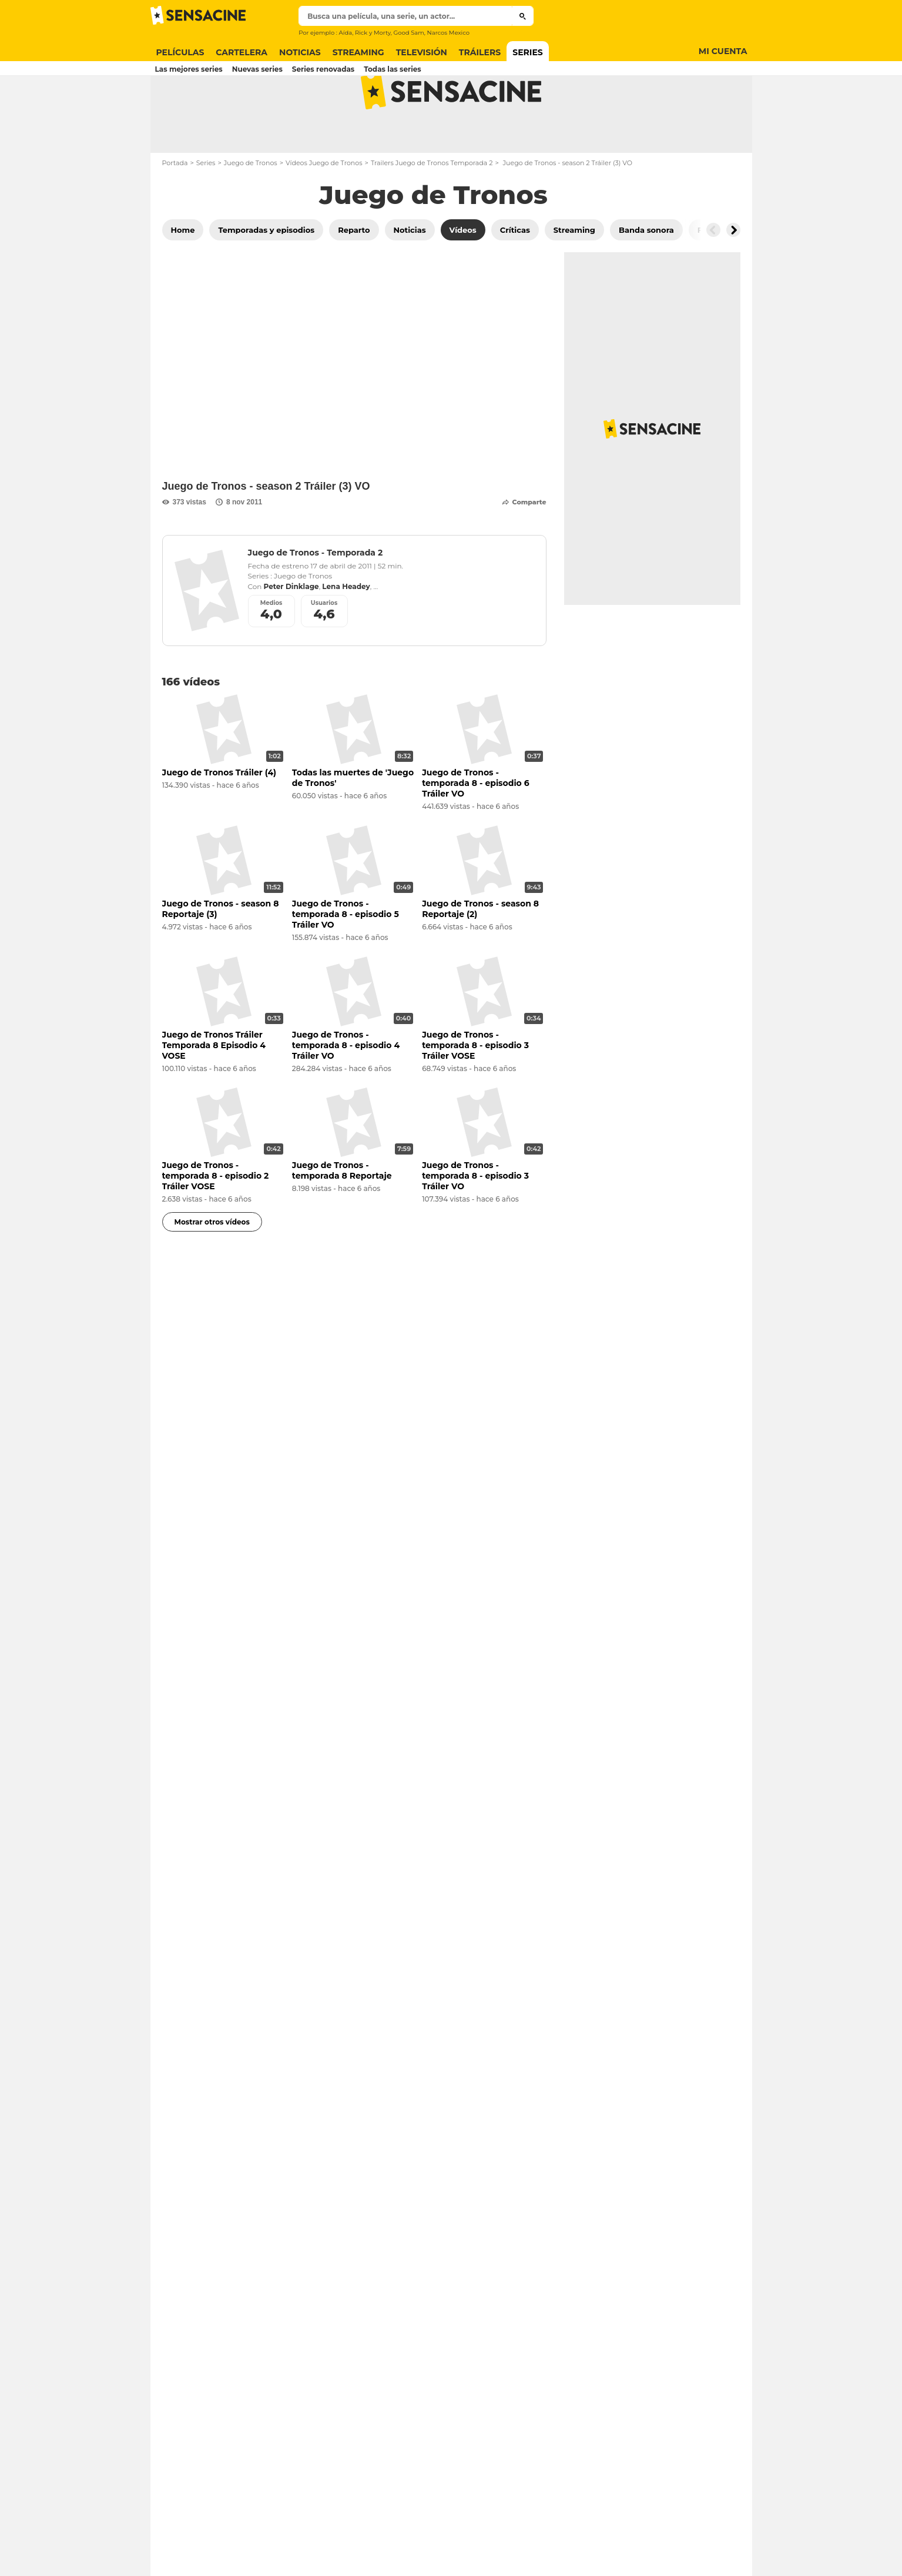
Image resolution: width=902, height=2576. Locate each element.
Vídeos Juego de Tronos (324, 209)
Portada (175, 209)
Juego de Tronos (250, 209)
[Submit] (522, 15)
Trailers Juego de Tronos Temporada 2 (431, 209)
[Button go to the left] (713, 276)
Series (206, 209)
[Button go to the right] (733, 276)
